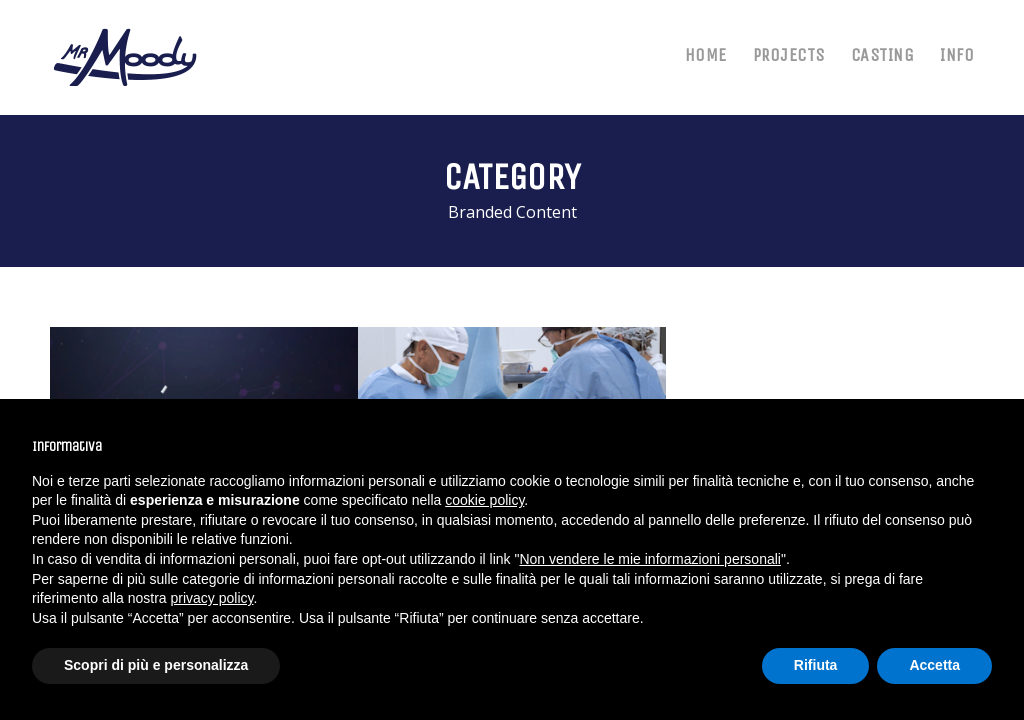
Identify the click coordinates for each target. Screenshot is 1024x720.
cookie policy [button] (484, 500)
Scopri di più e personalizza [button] (156, 665)
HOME (706, 55)
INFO (957, 55)
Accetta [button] (934, 665)
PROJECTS (789, 55)
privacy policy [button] (212, 598)
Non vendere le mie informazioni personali (649, 559)
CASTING (883, 55)
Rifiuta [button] (816, 665)
